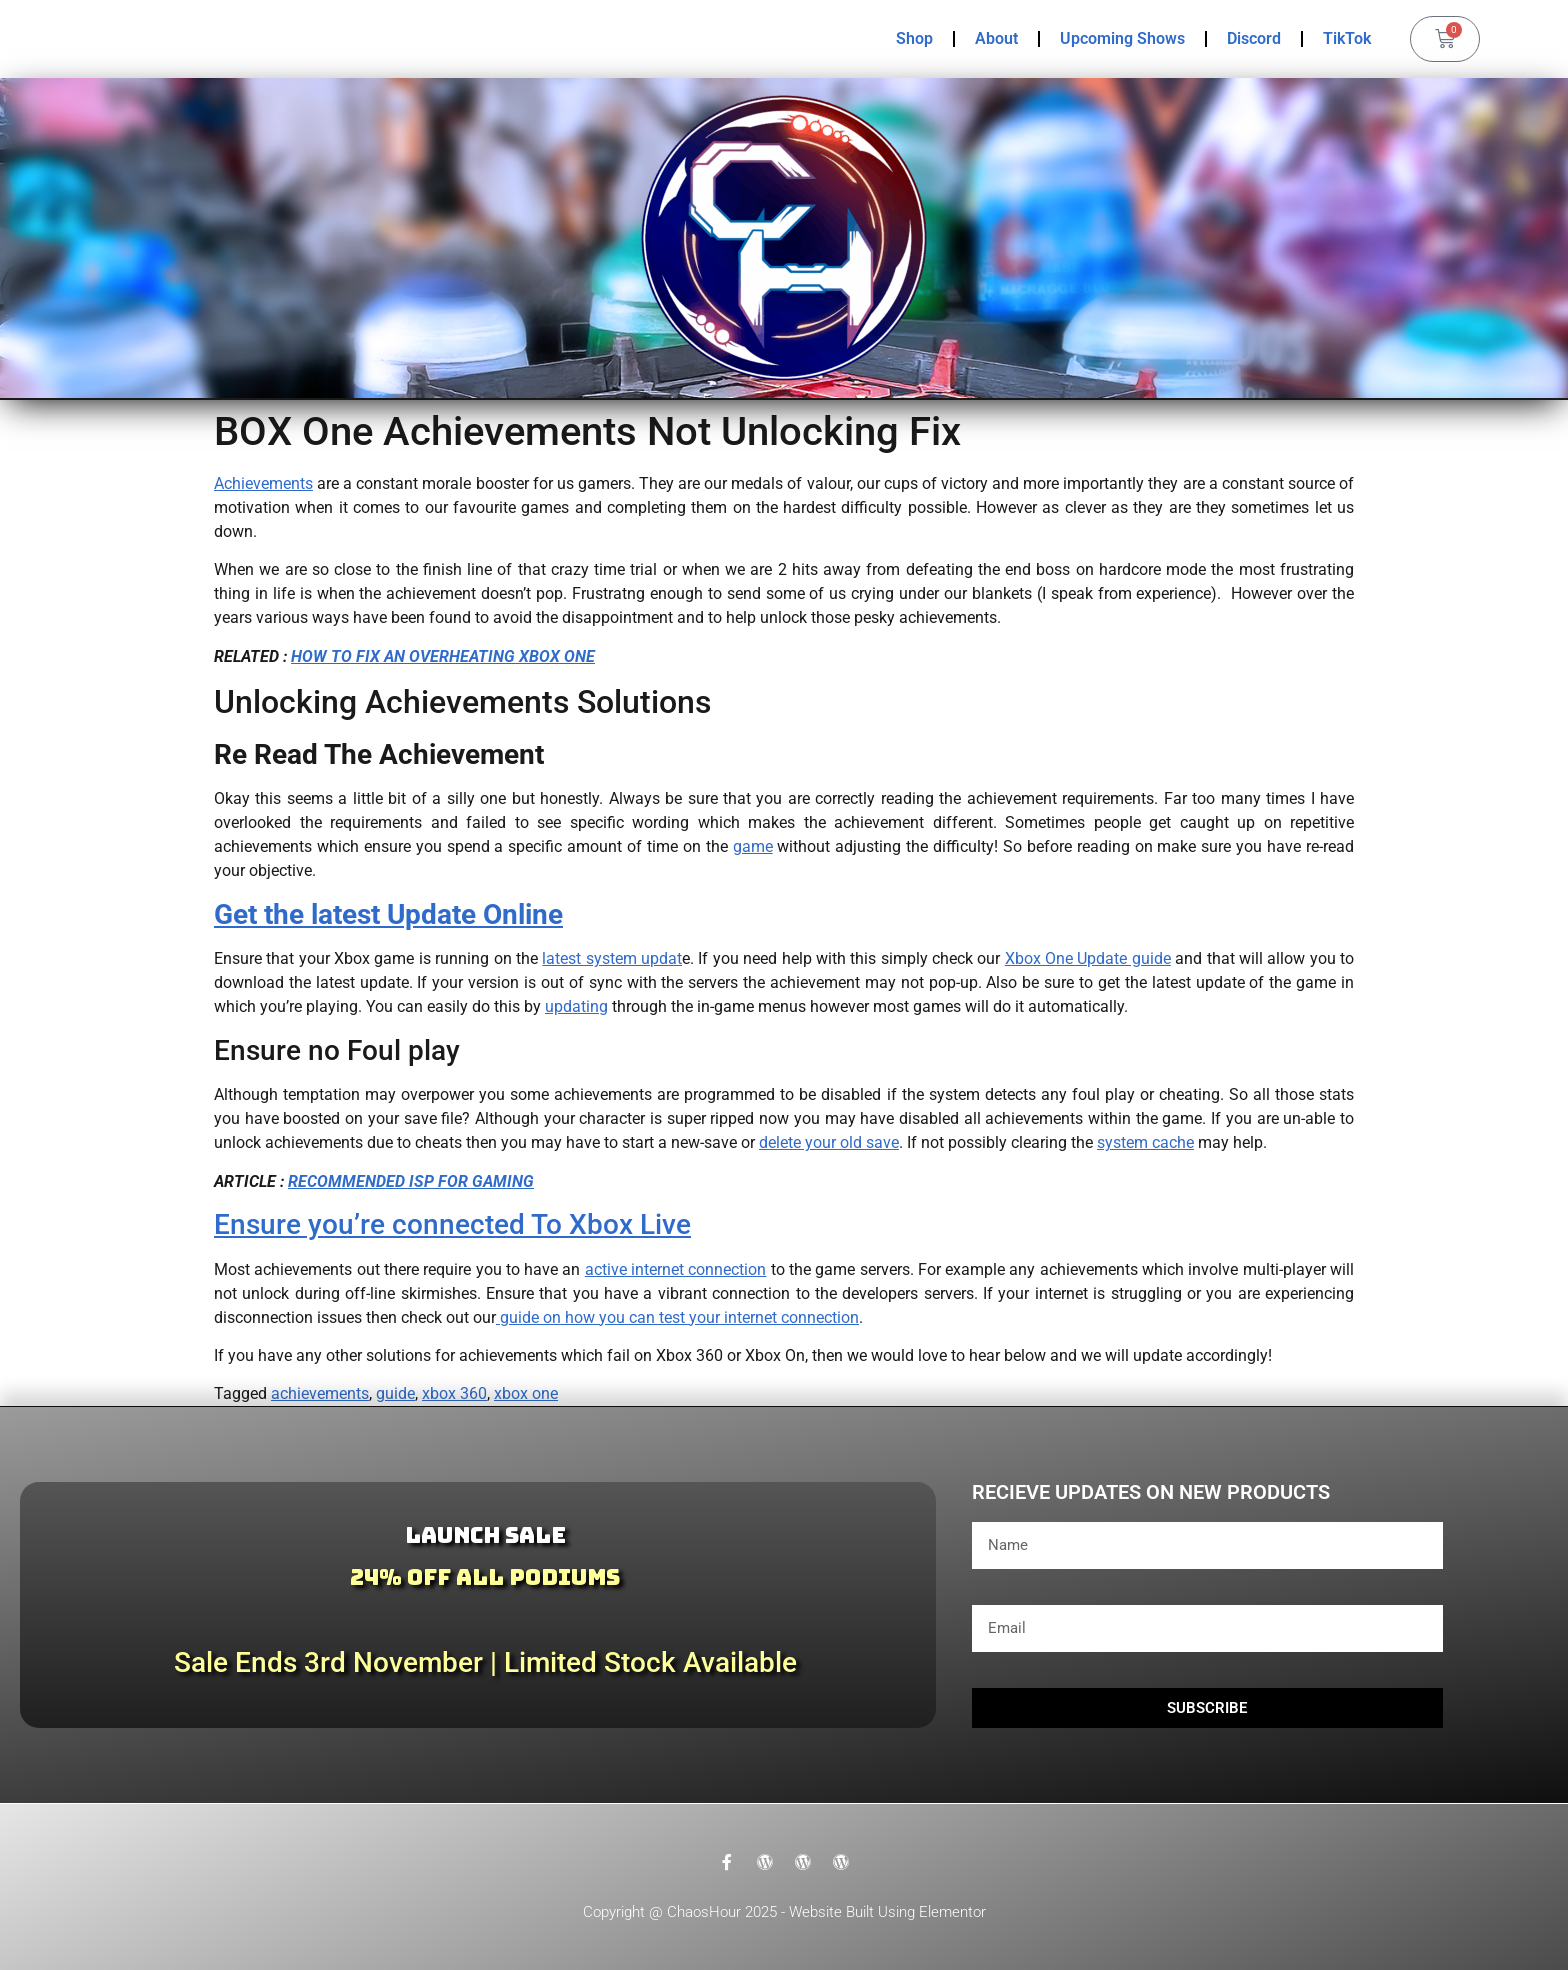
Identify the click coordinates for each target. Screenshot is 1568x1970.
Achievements (263, 483)
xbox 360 (454, 1393)
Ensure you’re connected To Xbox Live (452, 1224)
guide (395, 1393)
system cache (1145, 1142)
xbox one (526, 1393)
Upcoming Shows (1122, 38)
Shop (914, 38)
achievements (320, 1393)
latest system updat (612, 958)
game (753, 846)
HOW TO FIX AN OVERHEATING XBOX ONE (443, 656)
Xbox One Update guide (1088, 958)
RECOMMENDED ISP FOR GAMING (411, 1181)
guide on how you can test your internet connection (677, 1317)
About (996, 38)
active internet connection (676, 1269)
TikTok (1347, 38)
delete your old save (829, 1142)
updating (576, 1006)
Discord (1254, 38)
